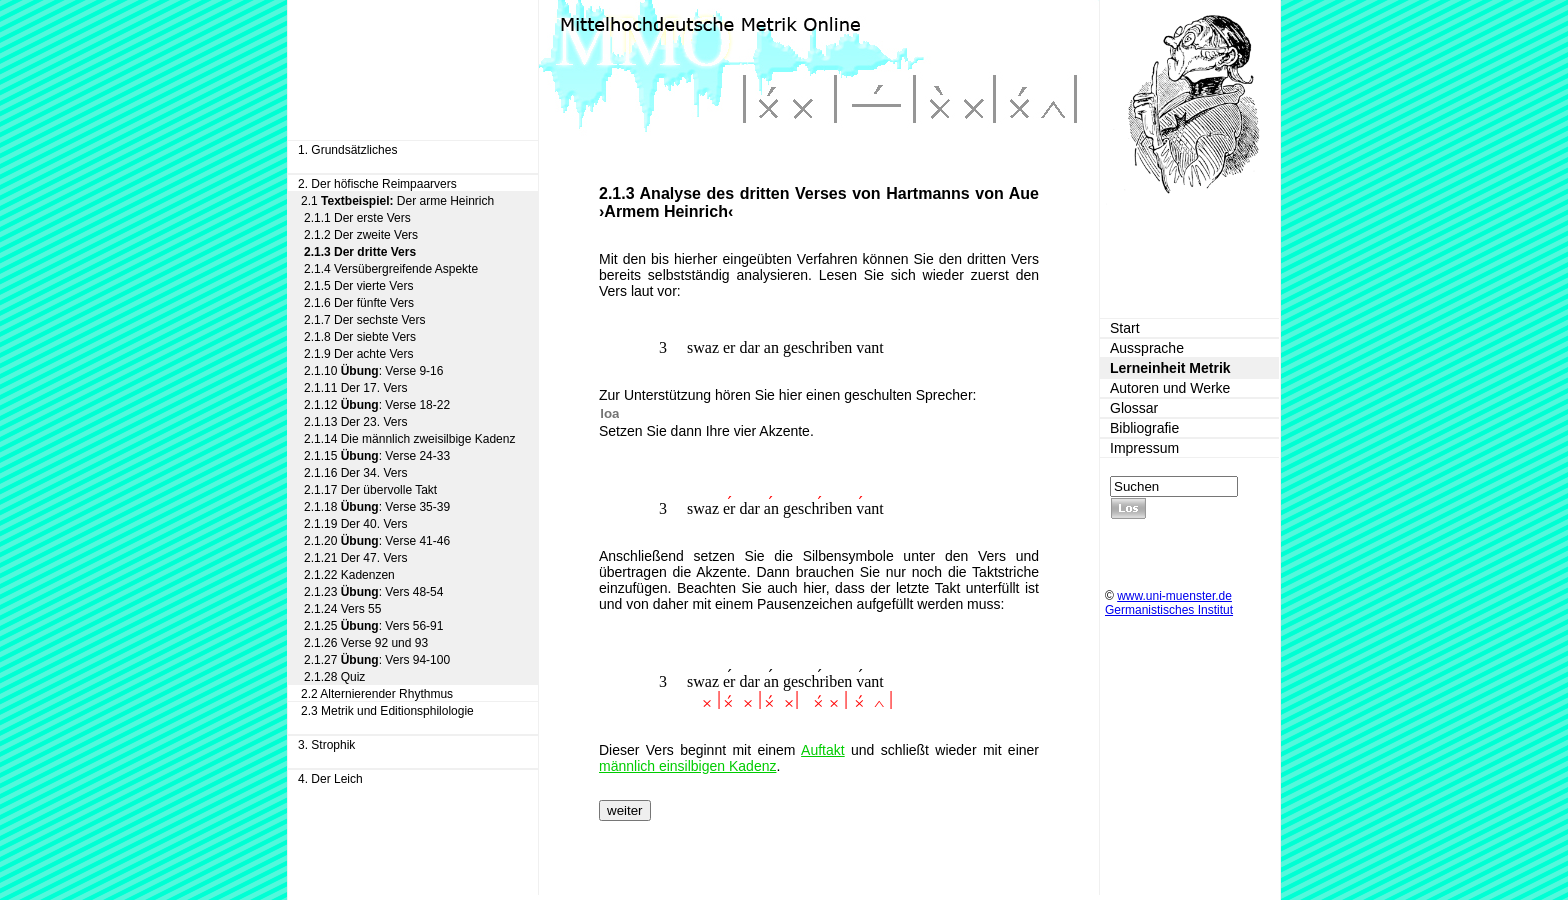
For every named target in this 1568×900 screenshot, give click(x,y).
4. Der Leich (330, 779)
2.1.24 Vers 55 (342, 609)
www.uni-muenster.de (1174, 596)
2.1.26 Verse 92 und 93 (366, 643)
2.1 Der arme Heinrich (397, 201)
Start (1125, 328)
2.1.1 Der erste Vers (357, 218)
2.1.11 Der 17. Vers (355, 388)
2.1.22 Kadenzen (349, 575)
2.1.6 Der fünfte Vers (359, 303)
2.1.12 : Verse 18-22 (377, 405)
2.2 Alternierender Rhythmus (377, 694)
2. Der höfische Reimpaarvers (377, 184)
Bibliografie (1144, 428)
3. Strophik (326, 745)
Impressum (1144, 448)
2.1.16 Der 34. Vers (355, 473)
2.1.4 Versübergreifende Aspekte (391, 269)
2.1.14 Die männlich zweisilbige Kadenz (409, 439)
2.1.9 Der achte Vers (358, 354)
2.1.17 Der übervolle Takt (370, 490)
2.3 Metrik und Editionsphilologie (387, 711)
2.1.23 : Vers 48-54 (373, 592)
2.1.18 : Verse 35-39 (377, 507)
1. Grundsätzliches (347, 150)
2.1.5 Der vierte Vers (358, 286)
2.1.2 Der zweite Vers (361, 235)
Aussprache (1147, 348)
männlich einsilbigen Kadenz (687, 766)
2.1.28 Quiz (334, 677)
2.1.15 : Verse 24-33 (377, 456)
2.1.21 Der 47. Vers (355, 558)
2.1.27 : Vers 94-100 (377, 660)
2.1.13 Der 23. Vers (355, 422)
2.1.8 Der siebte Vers (360, 337)
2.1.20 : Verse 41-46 (377, 541)
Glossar (1134, 408)
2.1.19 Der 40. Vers (355, 524)
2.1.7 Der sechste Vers (364, 320)
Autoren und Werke (1170, 388)
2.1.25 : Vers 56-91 (373, 626)
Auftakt (823, 750)
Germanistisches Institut (1169, 610)
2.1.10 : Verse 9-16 (373, 371)
